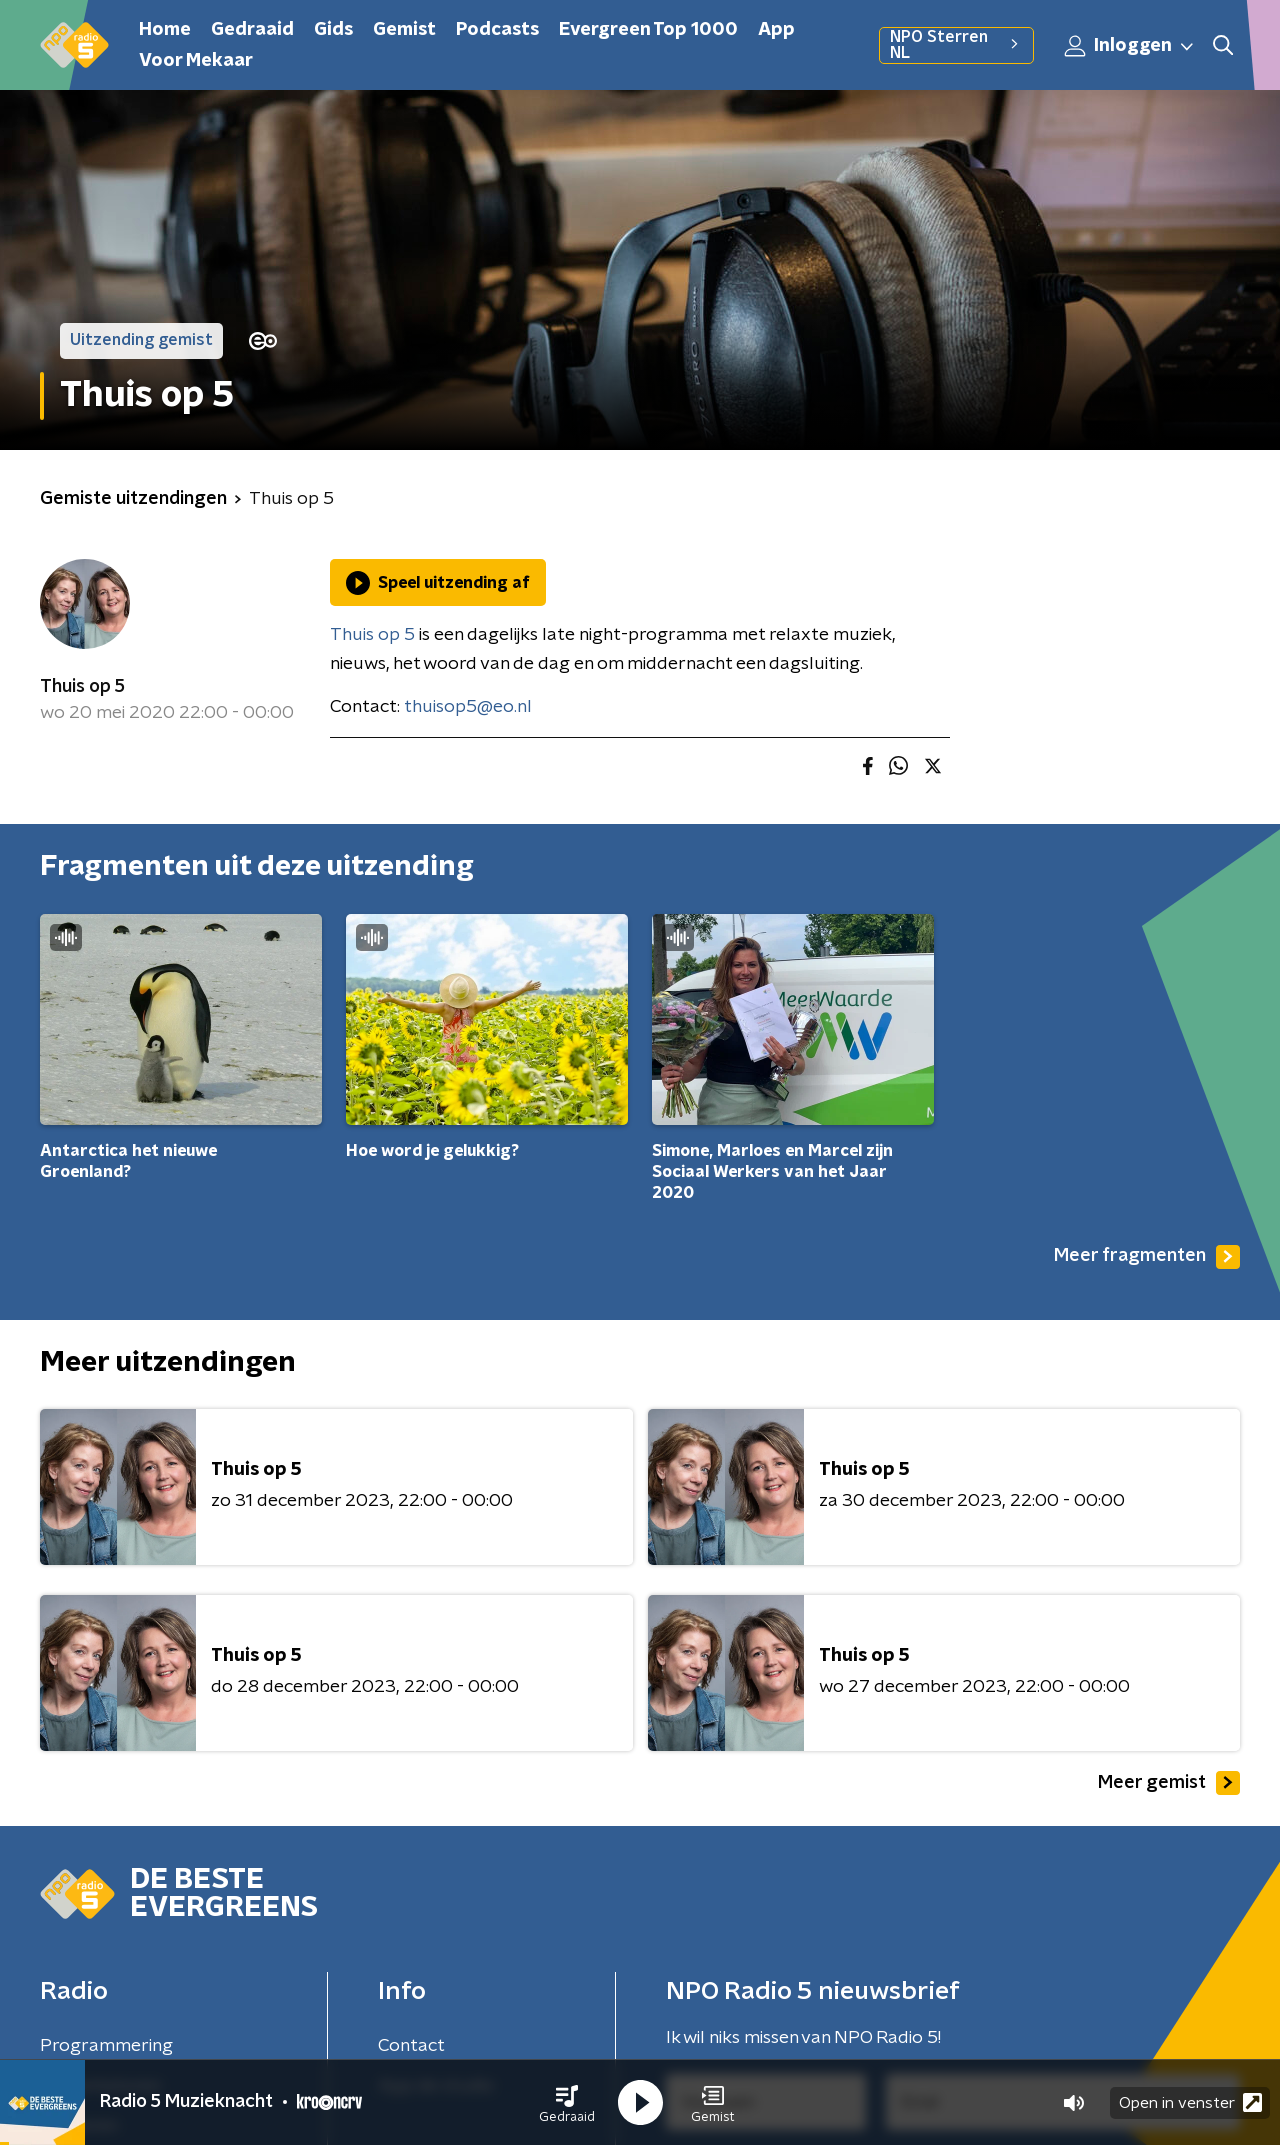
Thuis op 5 (82, 687)
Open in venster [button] (1190, 2102)
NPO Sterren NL (956, 45)
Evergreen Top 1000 (648, 30)
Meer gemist (1169, 1783)
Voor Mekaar (196, 61)
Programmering (106, 2046)
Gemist (404, 30)
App (776, 30)
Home (165, 30)
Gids (333, 30)
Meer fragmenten (1147, 1257)
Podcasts (497, 30)
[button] (567, 2103)
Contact (411, 2046)
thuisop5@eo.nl (468, 707)
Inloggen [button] (1130, 46)
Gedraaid (252, 30)
